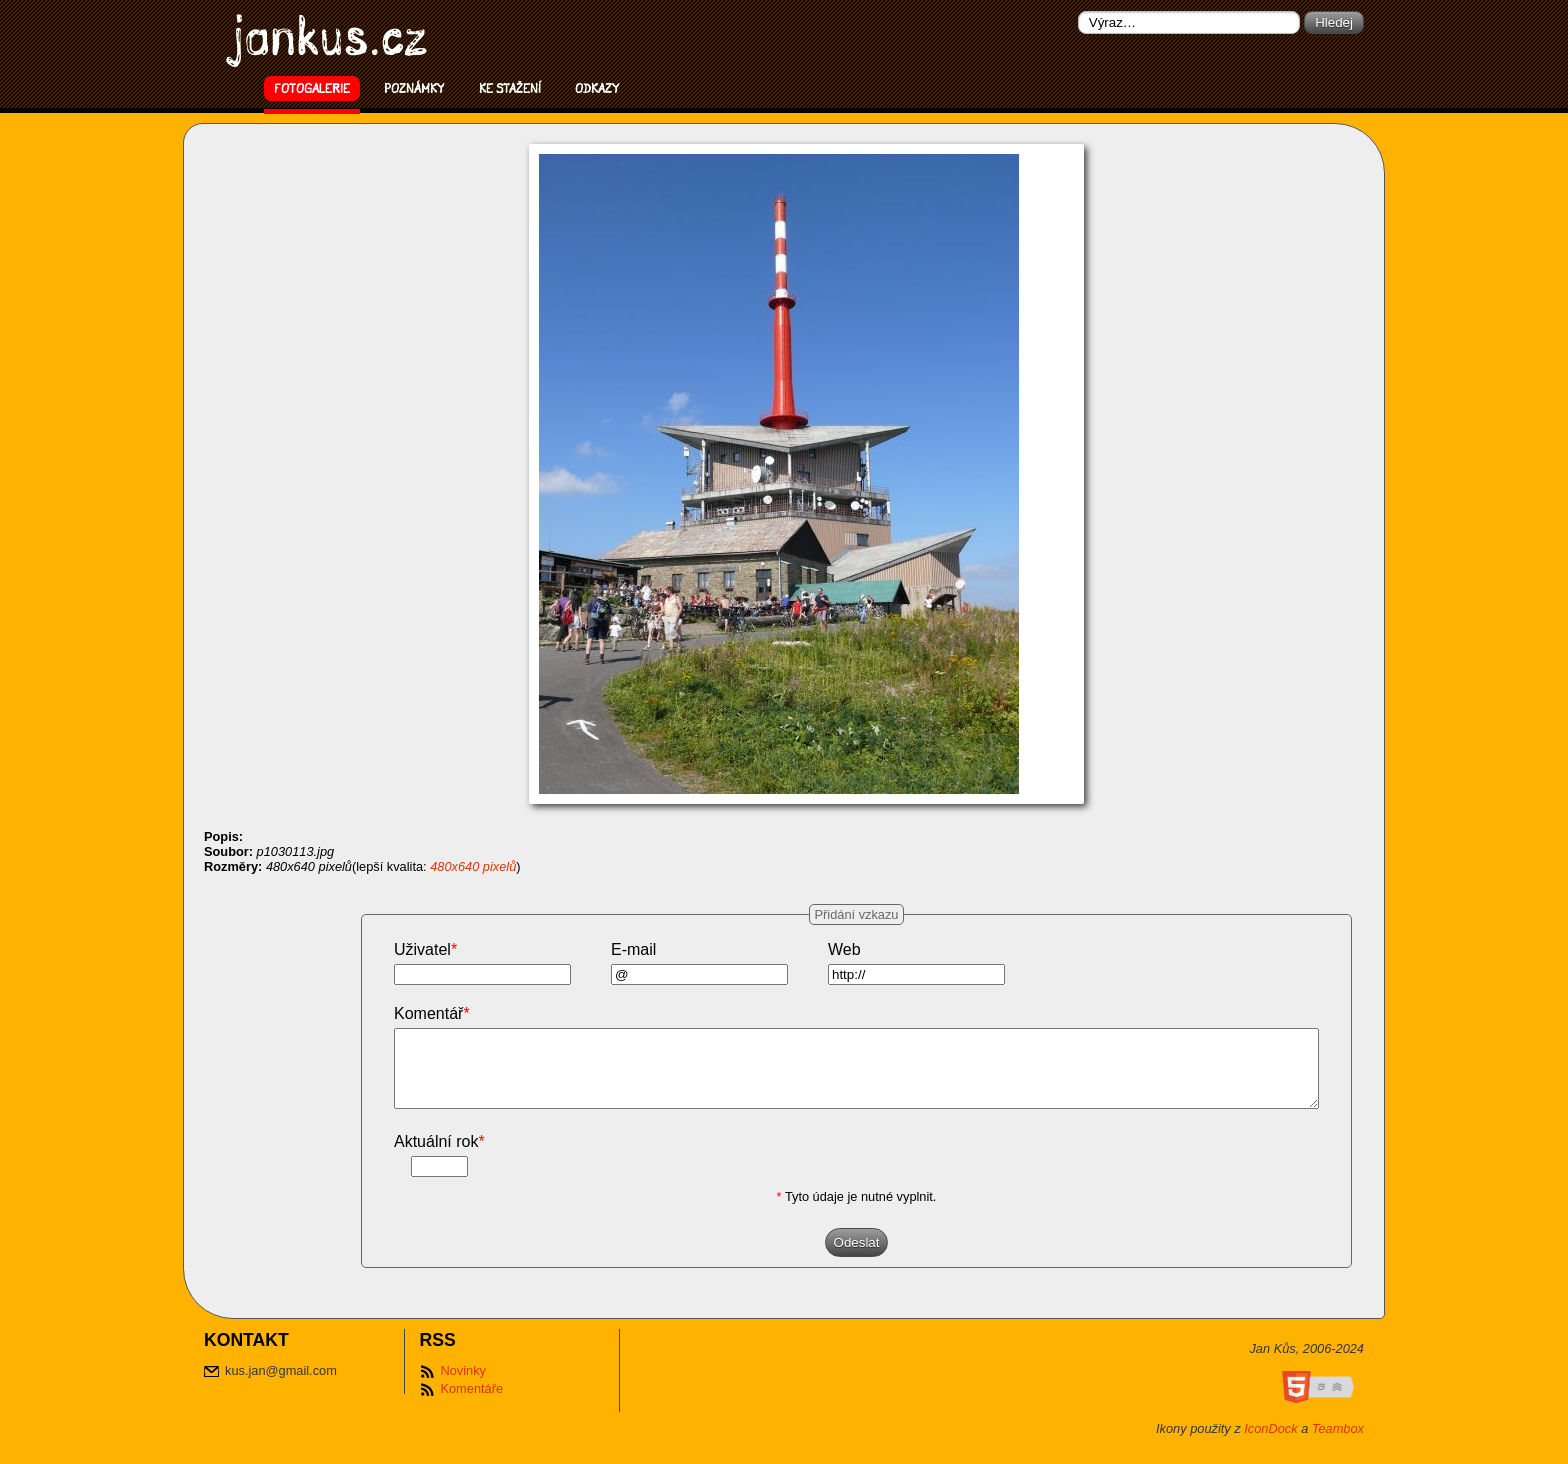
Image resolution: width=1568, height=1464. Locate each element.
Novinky (463, 1385)
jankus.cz (330, 35)
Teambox (1338, 1443)
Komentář (432, 1013)
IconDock (1270, 1443)
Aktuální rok (439, 1156)
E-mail (633, 949)
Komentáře (471, 1403)
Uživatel (425, 949)
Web (844, 949)
